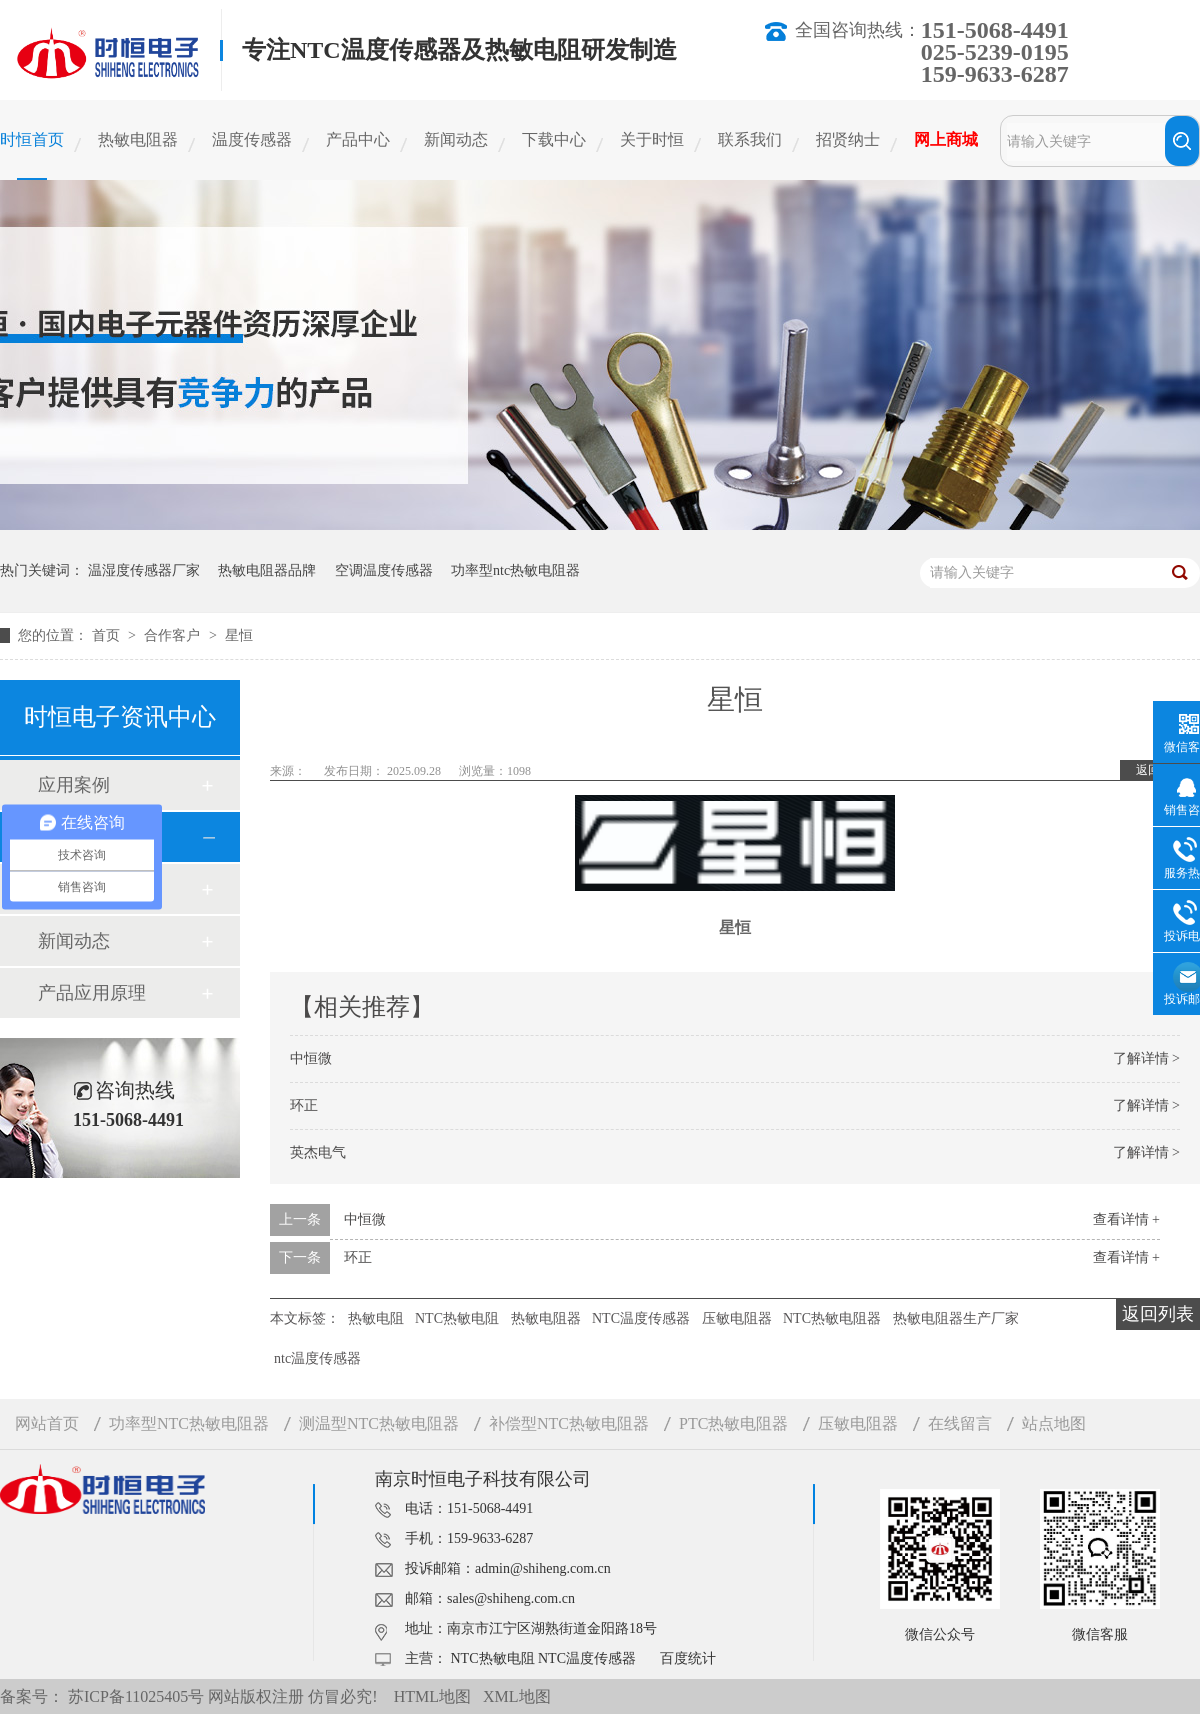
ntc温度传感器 (317, 1358)
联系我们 (750, 139)
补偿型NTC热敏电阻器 (569, 1423)
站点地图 (1054, 1423)
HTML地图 (432, 1696)
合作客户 (174, 635)
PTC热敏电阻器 (733, 1423)
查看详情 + (1126, 1219)
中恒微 (311, 1058)
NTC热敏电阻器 (832, 1318)
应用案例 (74, 785)
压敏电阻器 (737, 1318)
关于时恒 (652, 139)
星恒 (239, 635)
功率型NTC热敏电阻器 (189, 1423)
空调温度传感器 (384, 570)
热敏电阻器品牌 (267, 570)
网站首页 (47, 1423)
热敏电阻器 (138, 139)
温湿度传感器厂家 (144, 570)
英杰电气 (318, 1152)
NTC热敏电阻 (457, 1318)
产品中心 (358, 139)
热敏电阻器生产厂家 (956, 1318)
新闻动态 (456, 139)
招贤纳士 (848, 139)
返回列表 (1158, 1314)
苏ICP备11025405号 (136, 1696)
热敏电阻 (376, 1318)
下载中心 (554, 139)
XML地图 (517, 1696)
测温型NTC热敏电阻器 (379, 1423)
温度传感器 (252, 139)
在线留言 (960, 1423)
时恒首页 (32, 139)
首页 (108, 635)
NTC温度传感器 (641, 1318)
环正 (304, 1105)
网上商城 (946, 139)
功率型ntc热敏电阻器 (515, 570)
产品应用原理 (92, 993)
